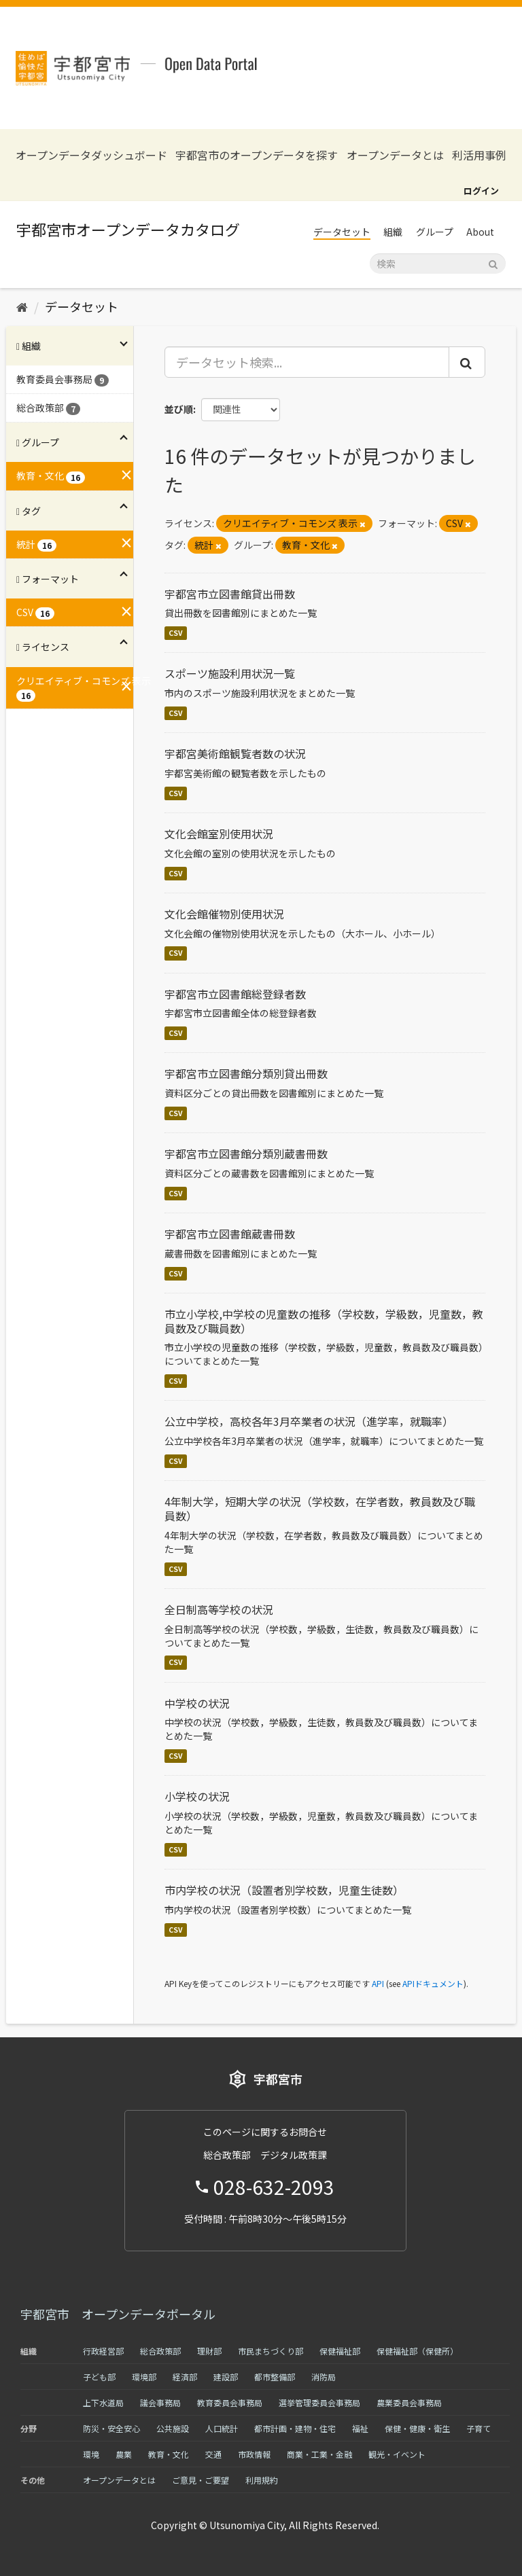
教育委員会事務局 (229, 2402)
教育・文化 (168, 2454)
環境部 (144, 2376)
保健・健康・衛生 (417, 2428)
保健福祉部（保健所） (417, 2351)
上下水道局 (103, 2402)
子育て (478, 2428)
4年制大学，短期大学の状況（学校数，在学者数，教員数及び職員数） (319, 1508)
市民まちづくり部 (270, 2351)
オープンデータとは (395, 155)
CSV (176, 633)
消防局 (323, 2376)
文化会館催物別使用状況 (224, 914)
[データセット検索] (438, 263)
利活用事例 (479, 155)
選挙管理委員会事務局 (319, 2402)
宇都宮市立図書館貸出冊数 (229, 594)
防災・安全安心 (111, 2428)
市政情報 (254, 2454)
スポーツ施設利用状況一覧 (229, 673)
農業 (124, 2454)
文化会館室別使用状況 (218, 833)
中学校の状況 (197, 1703)
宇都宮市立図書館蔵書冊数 (229, 1234)
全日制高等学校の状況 (218, 1609)
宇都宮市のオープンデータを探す (256, 155)
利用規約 (261, 2480)
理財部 (209, 2351)
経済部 (185, 2376)
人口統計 (221, 2428)
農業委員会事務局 (409, 2402)
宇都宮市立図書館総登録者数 (235, 994)
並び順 (178, 409)
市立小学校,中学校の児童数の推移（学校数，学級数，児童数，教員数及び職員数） (323, 1321)
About (480, 231)
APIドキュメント (433, 1983)
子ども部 (99, 2376)
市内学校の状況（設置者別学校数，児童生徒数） (284, 1890)
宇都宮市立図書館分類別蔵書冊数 (246, 1153)
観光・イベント (396, 2454)
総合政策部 (160, 2351)
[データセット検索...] (307, 362)
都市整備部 (274, 2376)
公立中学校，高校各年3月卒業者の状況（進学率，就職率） (308, 1421)
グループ (434, 231)
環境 (91, 2454)
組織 (392, 231)
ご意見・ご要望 (200, 2480)
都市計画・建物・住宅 (295, 2428)
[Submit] (493, 262)
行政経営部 (103, 2351)
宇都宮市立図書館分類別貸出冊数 (246, 1073)
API (378, 1983)
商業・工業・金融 (319, 2454)
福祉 (360, 2428)
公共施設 (172, 2428)
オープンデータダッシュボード (91, 155)
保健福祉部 (339, 2351)
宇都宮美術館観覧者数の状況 (235, 753)
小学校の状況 (197, 1796)
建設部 (225, 2376)
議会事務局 (160, 2402)
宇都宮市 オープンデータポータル (117, 2314)
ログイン (481, 190)
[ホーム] (22, 306)
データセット (341, 231)
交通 (213, 2454)
